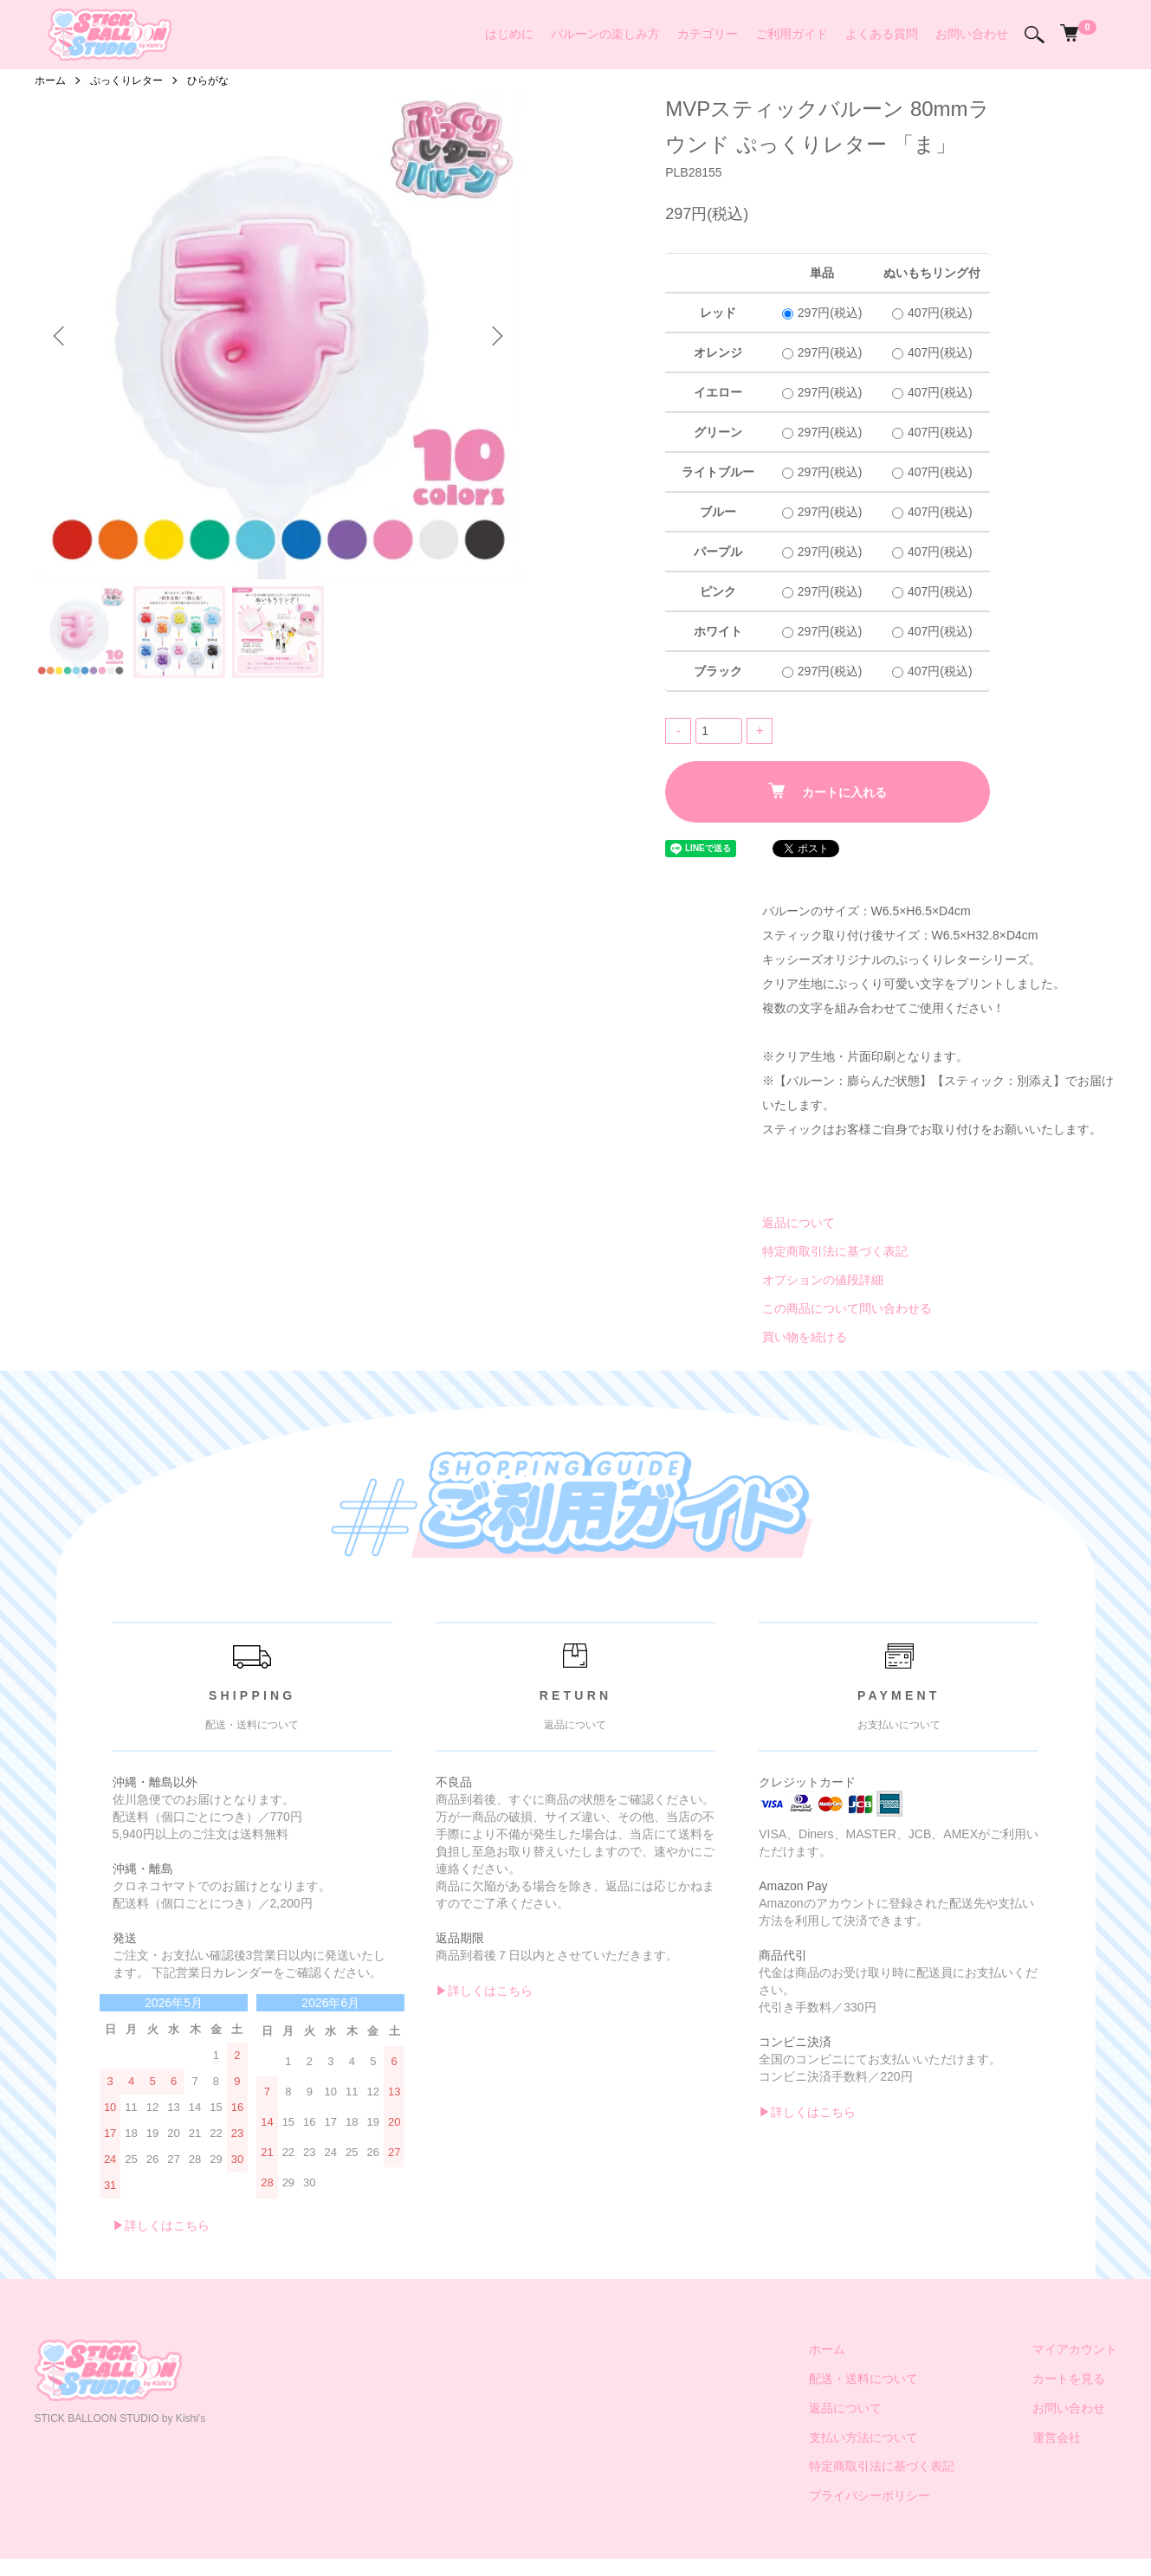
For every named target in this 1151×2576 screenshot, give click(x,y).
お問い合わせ (971, 34)
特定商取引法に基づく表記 (835, 1251)
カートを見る (1068, 2379)
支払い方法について (863, 2437)
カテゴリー (707, 34)
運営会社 (1056, 2437)
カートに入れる (827, 791)
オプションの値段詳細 (822, 1280)
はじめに (509, 34)
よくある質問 (881, 34)
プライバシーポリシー (869, 2495)
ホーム (50, 80)
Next (495, 336)
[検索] (1035, 34)
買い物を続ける (804, 1337)
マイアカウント (1074, 2349)
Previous (61, 336)
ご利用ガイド (791, 34)
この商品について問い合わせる (847, 1308)
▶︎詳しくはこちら (161, 2225)
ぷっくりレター (126, 80)
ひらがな (208, 80)
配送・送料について (863, 2379)
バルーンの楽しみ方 (605, 34)
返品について (798, 1223)
